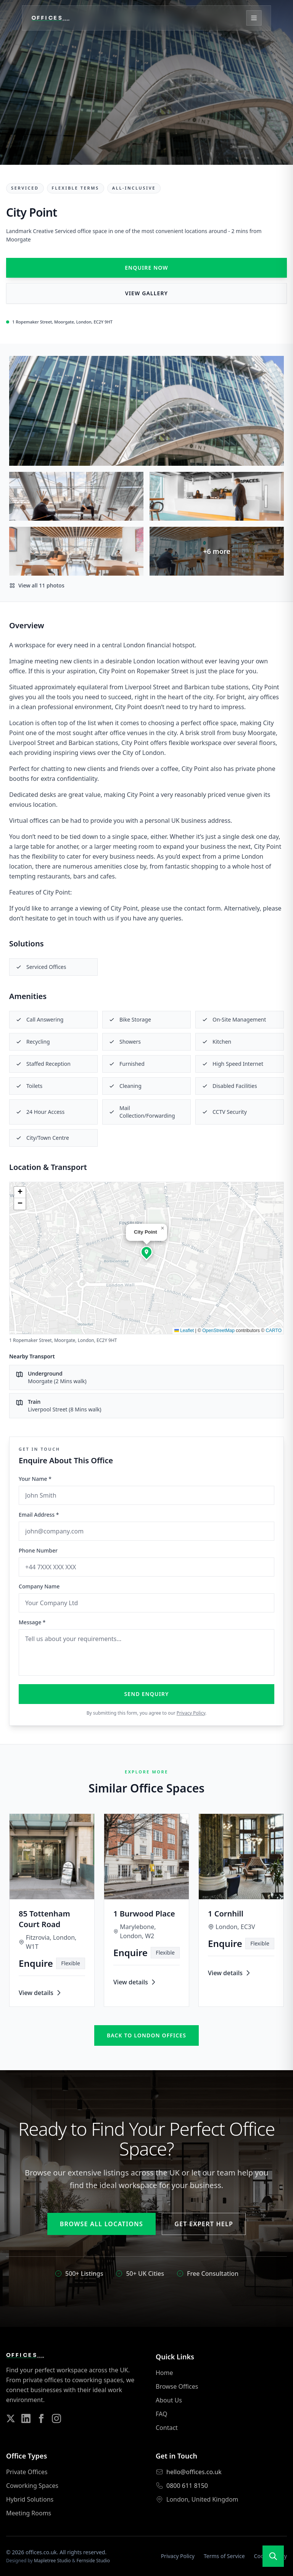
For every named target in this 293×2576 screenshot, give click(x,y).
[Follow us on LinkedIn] (26, 2418)
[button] (146, 1252)
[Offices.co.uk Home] (59, 19)
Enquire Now (146, 267)
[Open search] (273, 2556)
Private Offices (26, 2472)
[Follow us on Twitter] (10, 2418)
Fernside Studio (93, 2560)
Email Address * (39, 1514)
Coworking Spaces (32, 2485)
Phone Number (38, 1550)
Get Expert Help (203, 2224)
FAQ (161, 2414)
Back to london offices (146, 2035)
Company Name (39, 1586)
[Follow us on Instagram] (56, 2418)
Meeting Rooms (28, 2513)
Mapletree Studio (52, 2560)
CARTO (274, 1330)
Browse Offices (177, 2386)
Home (164, 2372)
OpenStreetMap (218, 1330)
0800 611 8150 (187, 2485)
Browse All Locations (101, 2224)
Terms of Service (224, 2556)
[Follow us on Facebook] (41, 2418)
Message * (32, 1622)
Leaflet (184, 1330)
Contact (167, 2427)
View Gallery (146, 293)
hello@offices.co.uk (194, 2472)
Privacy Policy (191, 1713)
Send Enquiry (146, 1693)
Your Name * (35, 1478)
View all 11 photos (36, 585)
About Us (169, 2400)
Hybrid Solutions (29, 2499)
